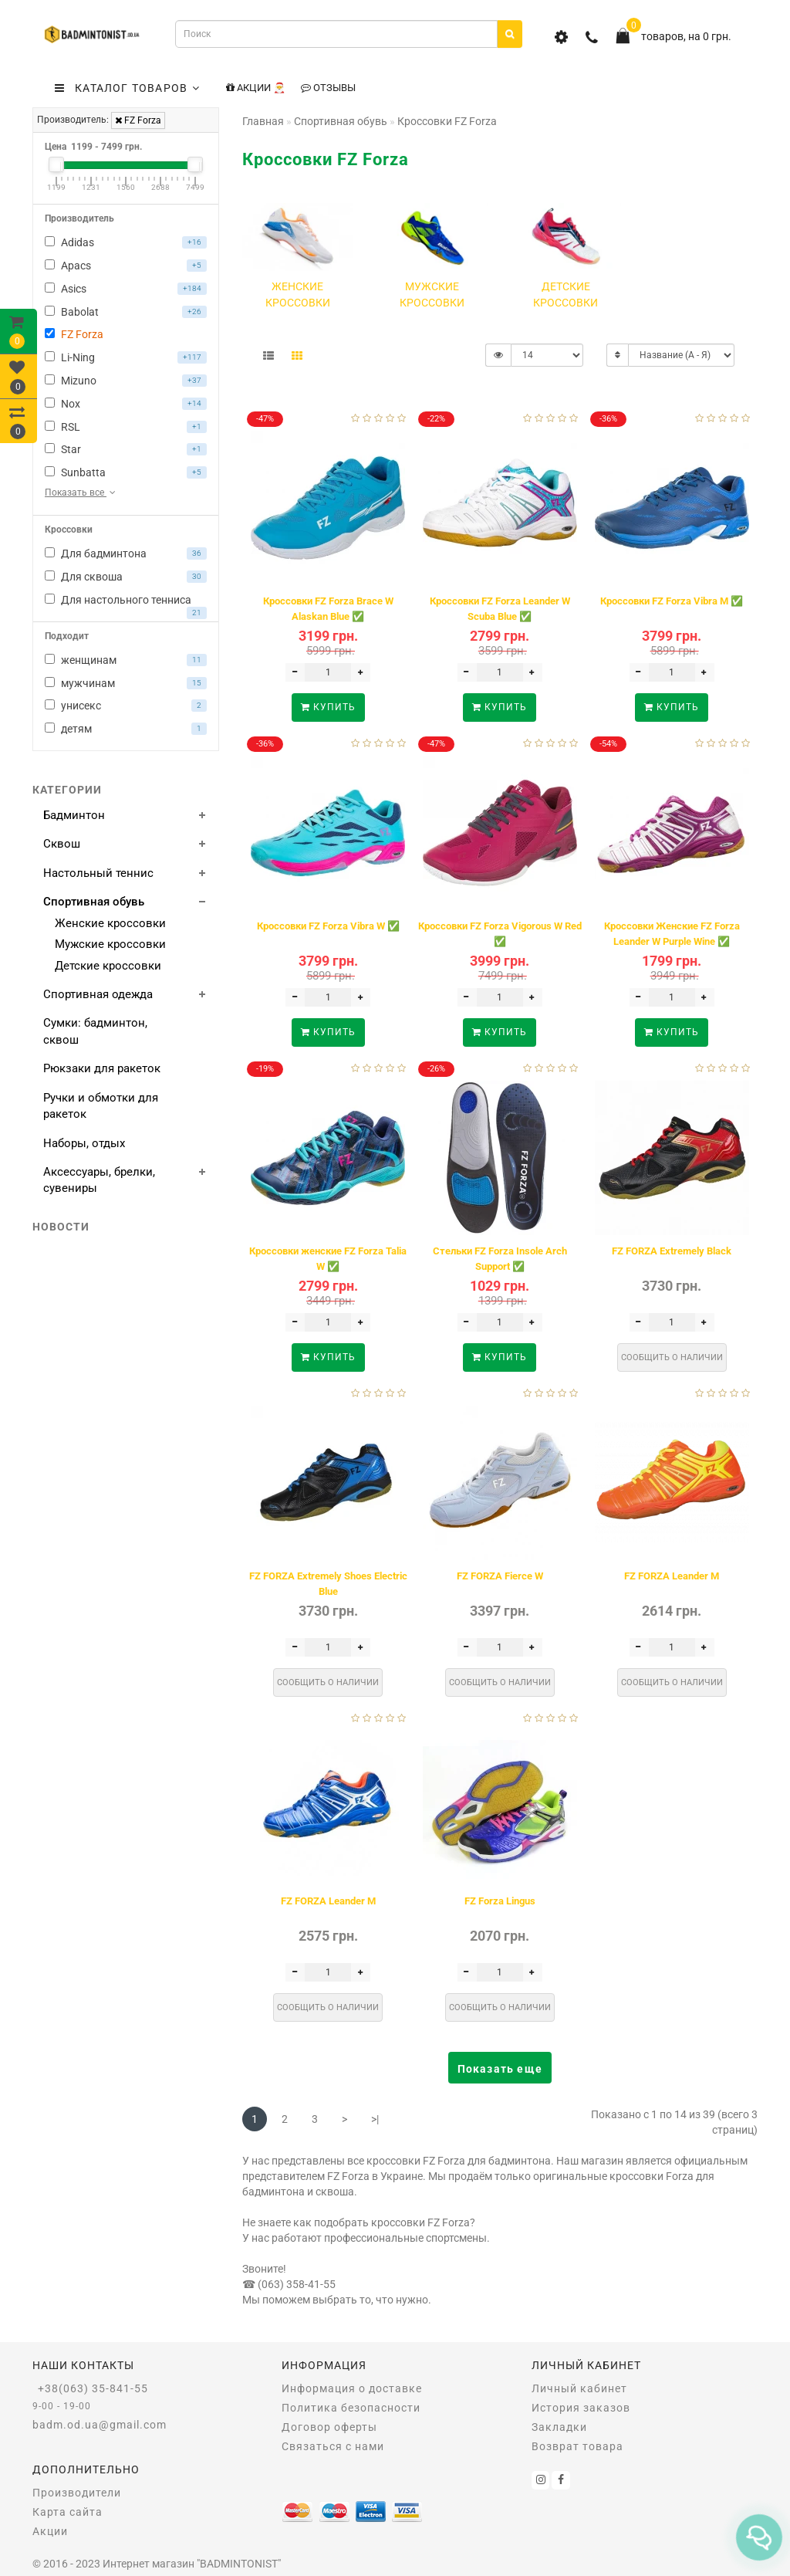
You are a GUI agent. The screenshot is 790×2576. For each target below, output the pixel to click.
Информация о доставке (352, 2388)
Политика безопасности (351, 2408)
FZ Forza (138, 120)
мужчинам (126, 683)
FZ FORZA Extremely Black (671, 1251)
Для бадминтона (126, 553)
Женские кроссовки (110, 923)
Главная (263, 121)
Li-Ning (126, 357)
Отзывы (328, 87)
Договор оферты (329, 2427)
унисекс (126, 705)
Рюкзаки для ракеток (101, 1068)
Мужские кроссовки (110, 944)
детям (126, 729)
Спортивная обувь (93, 902)
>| (375, 2119)
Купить (328, 707)
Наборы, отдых (84, 1143)
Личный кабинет (579, 2388)
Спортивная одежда (98, 994)
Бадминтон (74, 815)
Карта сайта (67, 2512)
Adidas (126, 242)
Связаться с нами (333, 2446)
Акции (50, 2531)
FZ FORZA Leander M (671, 1576)
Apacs (126, 265)
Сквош (61, 844)
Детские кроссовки (108, 966)
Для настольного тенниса (126, 602)
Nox (126, 404)
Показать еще (499, 2069)
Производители (76, 2492)
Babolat (126, 312)
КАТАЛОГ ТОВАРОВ (127, 88)
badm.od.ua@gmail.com (99, 2425)
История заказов (581, 2408)
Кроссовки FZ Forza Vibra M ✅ (671, 601)
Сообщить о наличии (672, 1357)
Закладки (559, 2427)
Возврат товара (577, 2446)
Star (126, 449)
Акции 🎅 (255, 87)
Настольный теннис (98, 873)
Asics (126, 289)
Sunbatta (126, 472)
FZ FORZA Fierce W (500, 1576)
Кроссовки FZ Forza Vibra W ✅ (328, 926)
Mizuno (126, 380)
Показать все (81, 492)
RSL (126, 427)
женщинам (126, 660)
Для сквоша (126, 576)
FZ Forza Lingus (499, 1901)
